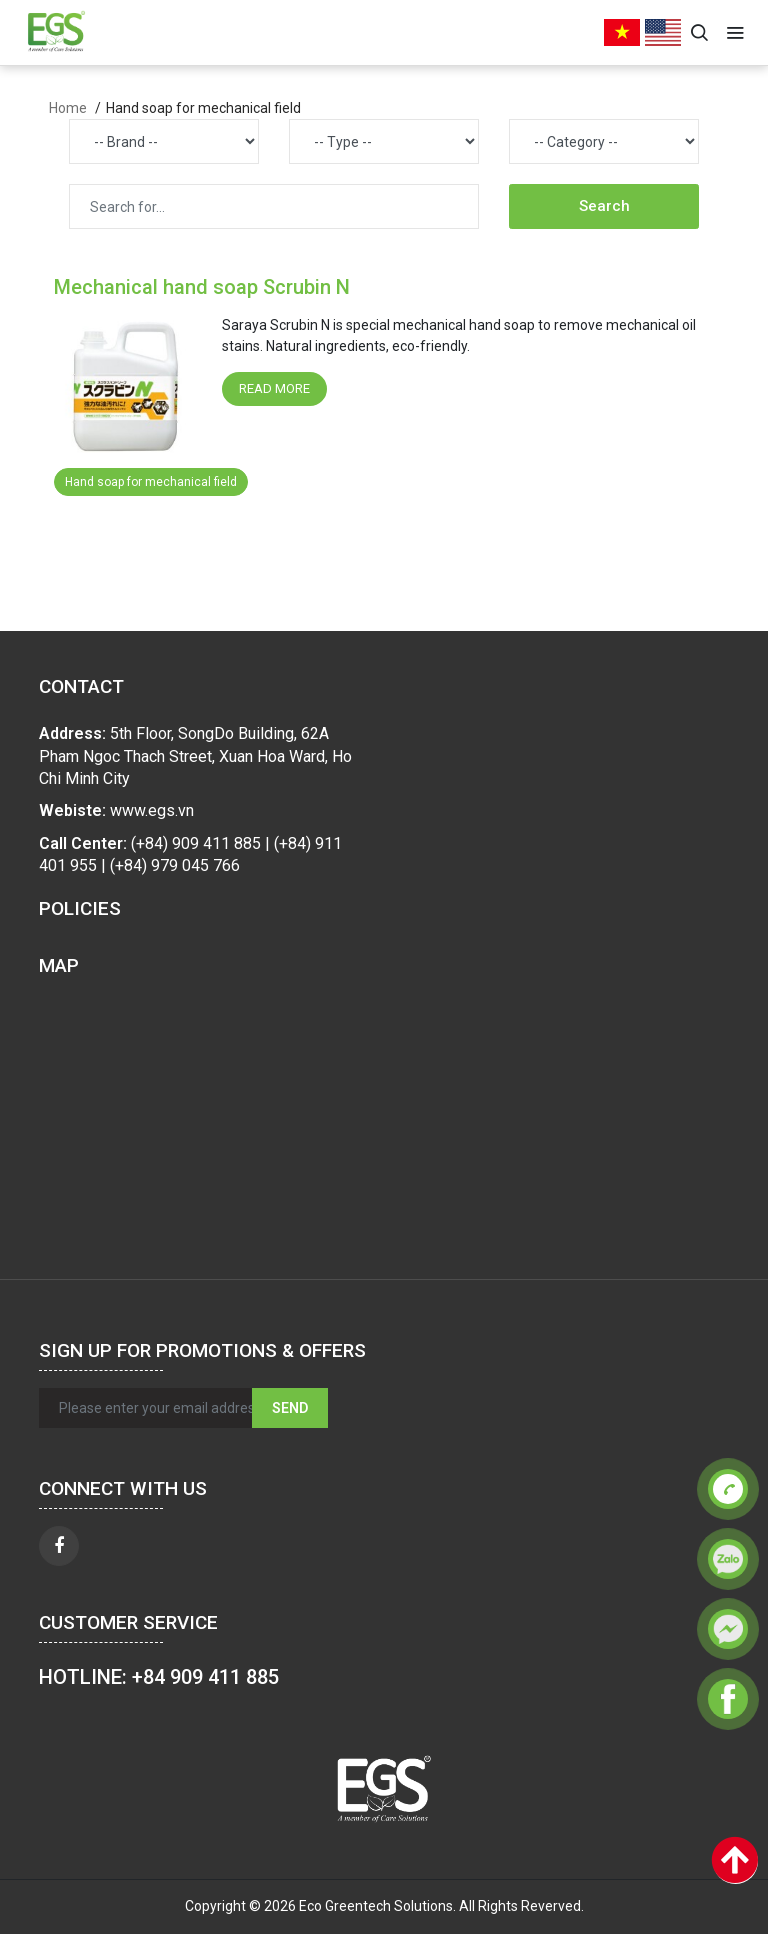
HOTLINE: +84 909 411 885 (159, 1677)
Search (604, 206)
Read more (274, 388)
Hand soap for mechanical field (151, 482)
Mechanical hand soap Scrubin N (202, 287)
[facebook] (59, 1546)
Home (68, 108)
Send (290, 1408)
